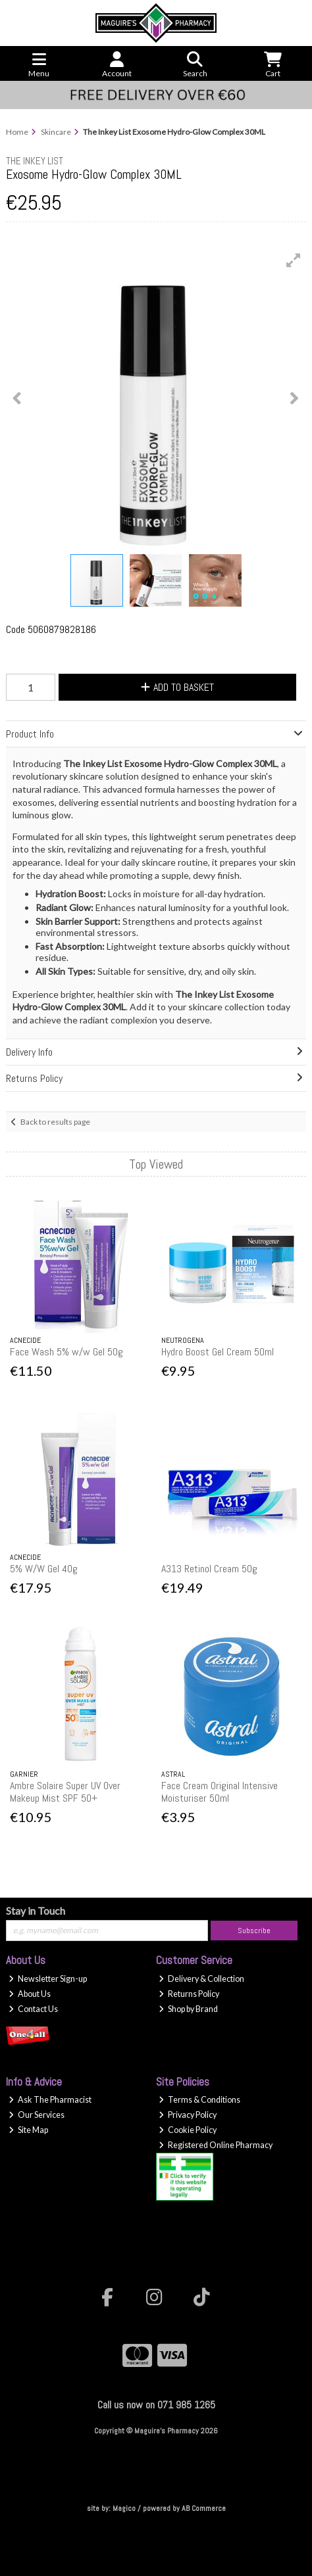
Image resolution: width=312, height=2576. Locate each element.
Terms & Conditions (199, 2100)
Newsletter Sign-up (48, 1979)
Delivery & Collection (201, 1979)
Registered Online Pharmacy (216, 2145)
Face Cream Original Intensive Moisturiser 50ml (219, 1792)
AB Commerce (204, 2508)
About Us (30, 1994)
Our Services (37, 2115)
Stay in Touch (35, 1910)
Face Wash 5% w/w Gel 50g (66, 1352)
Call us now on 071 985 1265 (156, 2405)
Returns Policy (189, 1994)
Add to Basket (177, 687)
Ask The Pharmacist (50, 2100)
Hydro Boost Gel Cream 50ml (217, 1352)
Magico (124, 2508)
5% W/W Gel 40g (44, 1569)
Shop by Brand (188, 2009)
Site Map (28, 2130)
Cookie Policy (188, 2130)
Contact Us (33, 2009)
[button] (293, 260)
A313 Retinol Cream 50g (209, 1569)
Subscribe (254, 1930)
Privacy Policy (188, 2115)
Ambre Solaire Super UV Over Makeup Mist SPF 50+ (65, 1792)
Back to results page (55, 1122)
